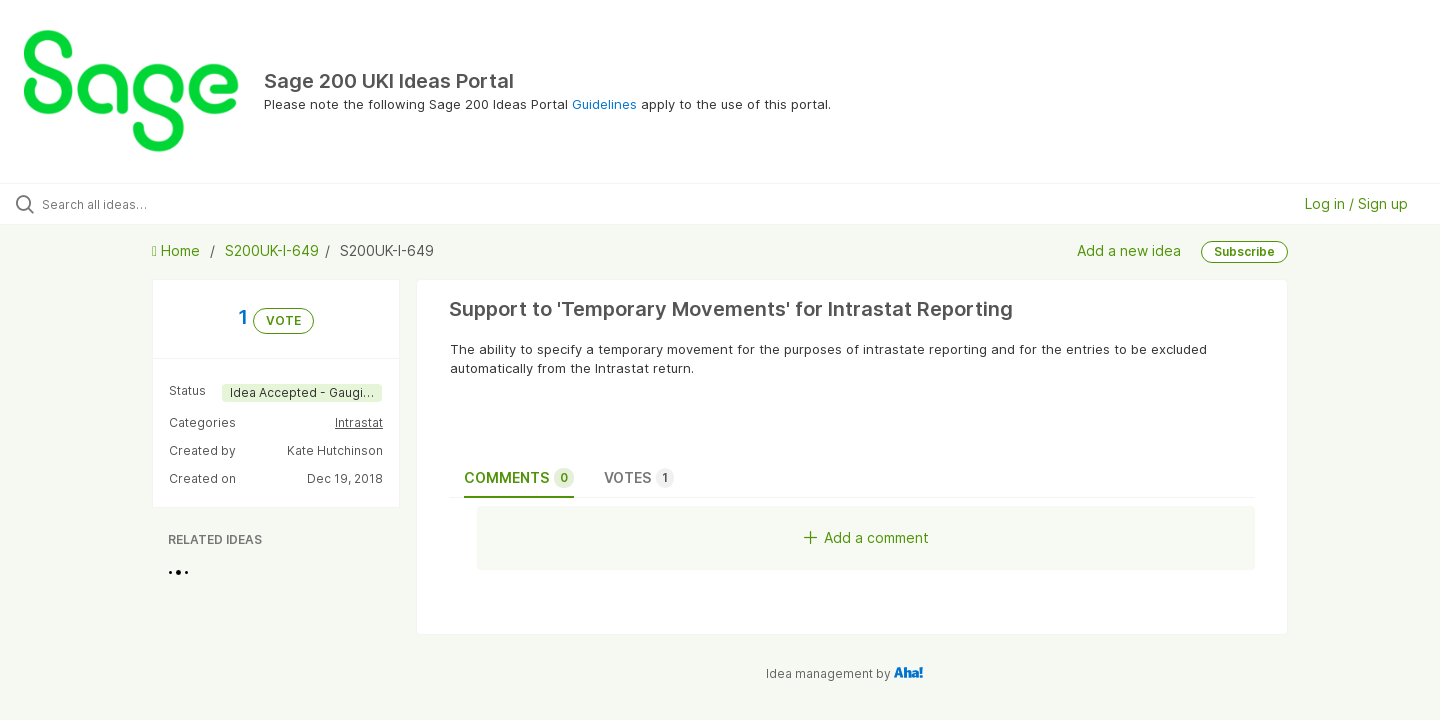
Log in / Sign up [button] (1356, 203)
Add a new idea (1129, 250)
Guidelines (604, 104)
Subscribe (1244, 251)
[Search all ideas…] (169, 204)
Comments (519, 478)
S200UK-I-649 (272, 250)
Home (178, 250)
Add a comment (866, 537)
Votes (639, 478)
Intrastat (359, 422)
